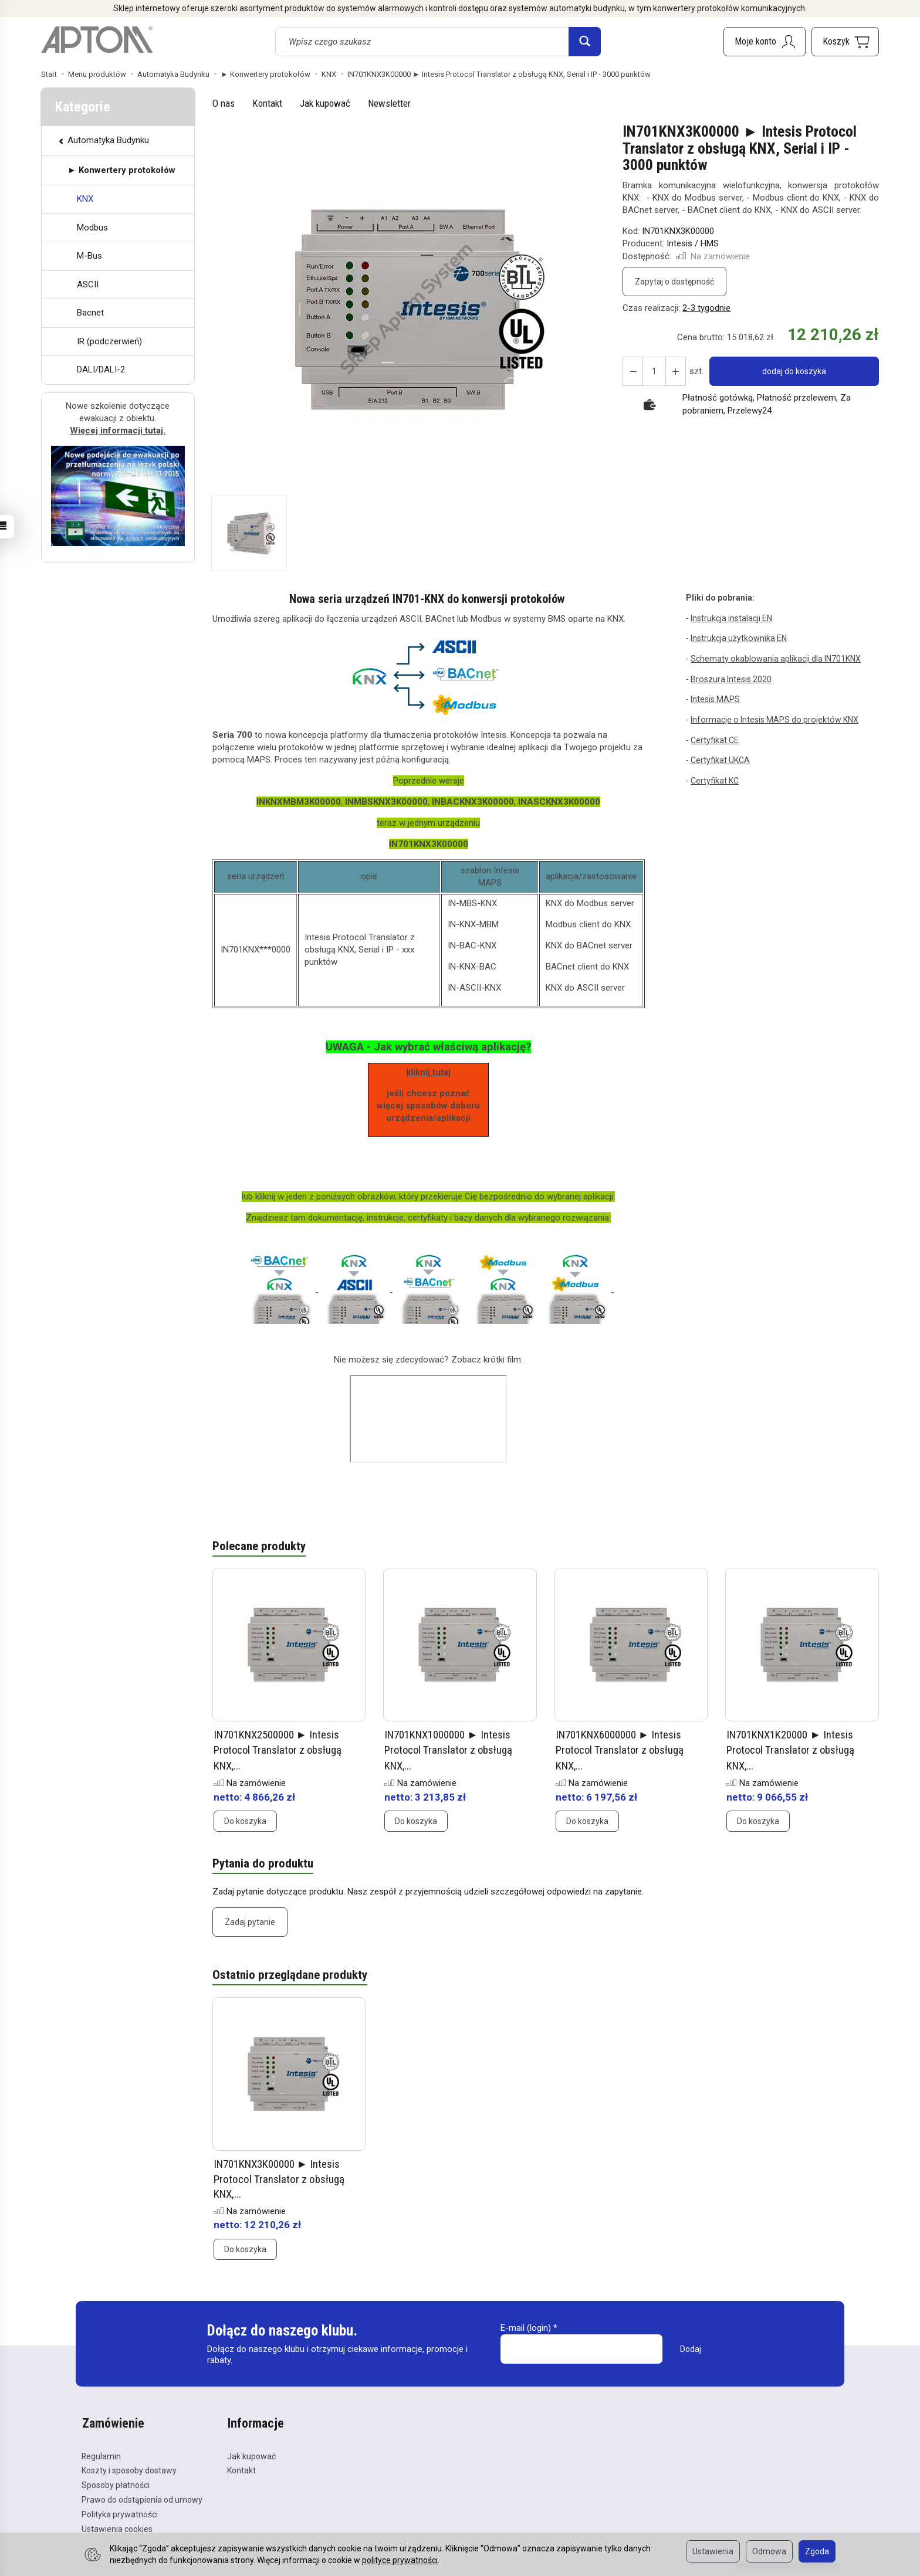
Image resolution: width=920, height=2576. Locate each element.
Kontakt (267, 103)
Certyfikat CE (715, 739)
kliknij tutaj (428, 1072)
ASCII (88, 284)
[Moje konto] (764, 41)
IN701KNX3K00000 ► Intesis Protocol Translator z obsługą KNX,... (279, 2178)
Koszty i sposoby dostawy (129, 2468)
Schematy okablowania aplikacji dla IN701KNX (775, 658)
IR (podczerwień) (109, 341)
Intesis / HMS (693, 243)
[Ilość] (653, 371)
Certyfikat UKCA (720, 760)
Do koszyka (245, 1820)
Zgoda (817, 2551)
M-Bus (89, 255)
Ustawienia (712, 2551)
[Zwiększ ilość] (632, 371)
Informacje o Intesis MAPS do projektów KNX (773, 719)
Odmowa (769, 2551)
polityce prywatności (400, 2560)
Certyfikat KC (715, 780)
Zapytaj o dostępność (674, 281)
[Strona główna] (97, 39)
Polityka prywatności (120, 2512)
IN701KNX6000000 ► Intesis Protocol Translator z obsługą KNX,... (621, 1749)
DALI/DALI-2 (101, 369)
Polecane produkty (259, 1547)
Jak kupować (325, 103)
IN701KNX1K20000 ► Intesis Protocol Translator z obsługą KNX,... (791, 1749)
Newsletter (389, 103)
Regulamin (101, 2454)
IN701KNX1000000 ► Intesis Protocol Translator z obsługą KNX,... (449, 1749)
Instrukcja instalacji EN (731, 618)
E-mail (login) (525, 2326)
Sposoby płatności (116, 2483)
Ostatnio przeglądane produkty (289, 1975)
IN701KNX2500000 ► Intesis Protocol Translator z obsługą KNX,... (279, 1749)
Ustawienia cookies (117, 2526)
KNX (85, 199)
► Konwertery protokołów (121, 170)
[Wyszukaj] (585, 41)
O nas (223, 103)
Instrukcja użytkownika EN (738, 638)
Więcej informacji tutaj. (117, 430)
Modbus (92, 227)
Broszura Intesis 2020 (730, 678)
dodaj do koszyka (794, 371)
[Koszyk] (845, 41)
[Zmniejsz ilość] (675, 371)
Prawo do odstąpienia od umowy (142, 2497)
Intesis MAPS (715, 699)
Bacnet (90, 312)
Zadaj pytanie (250, 1921)
